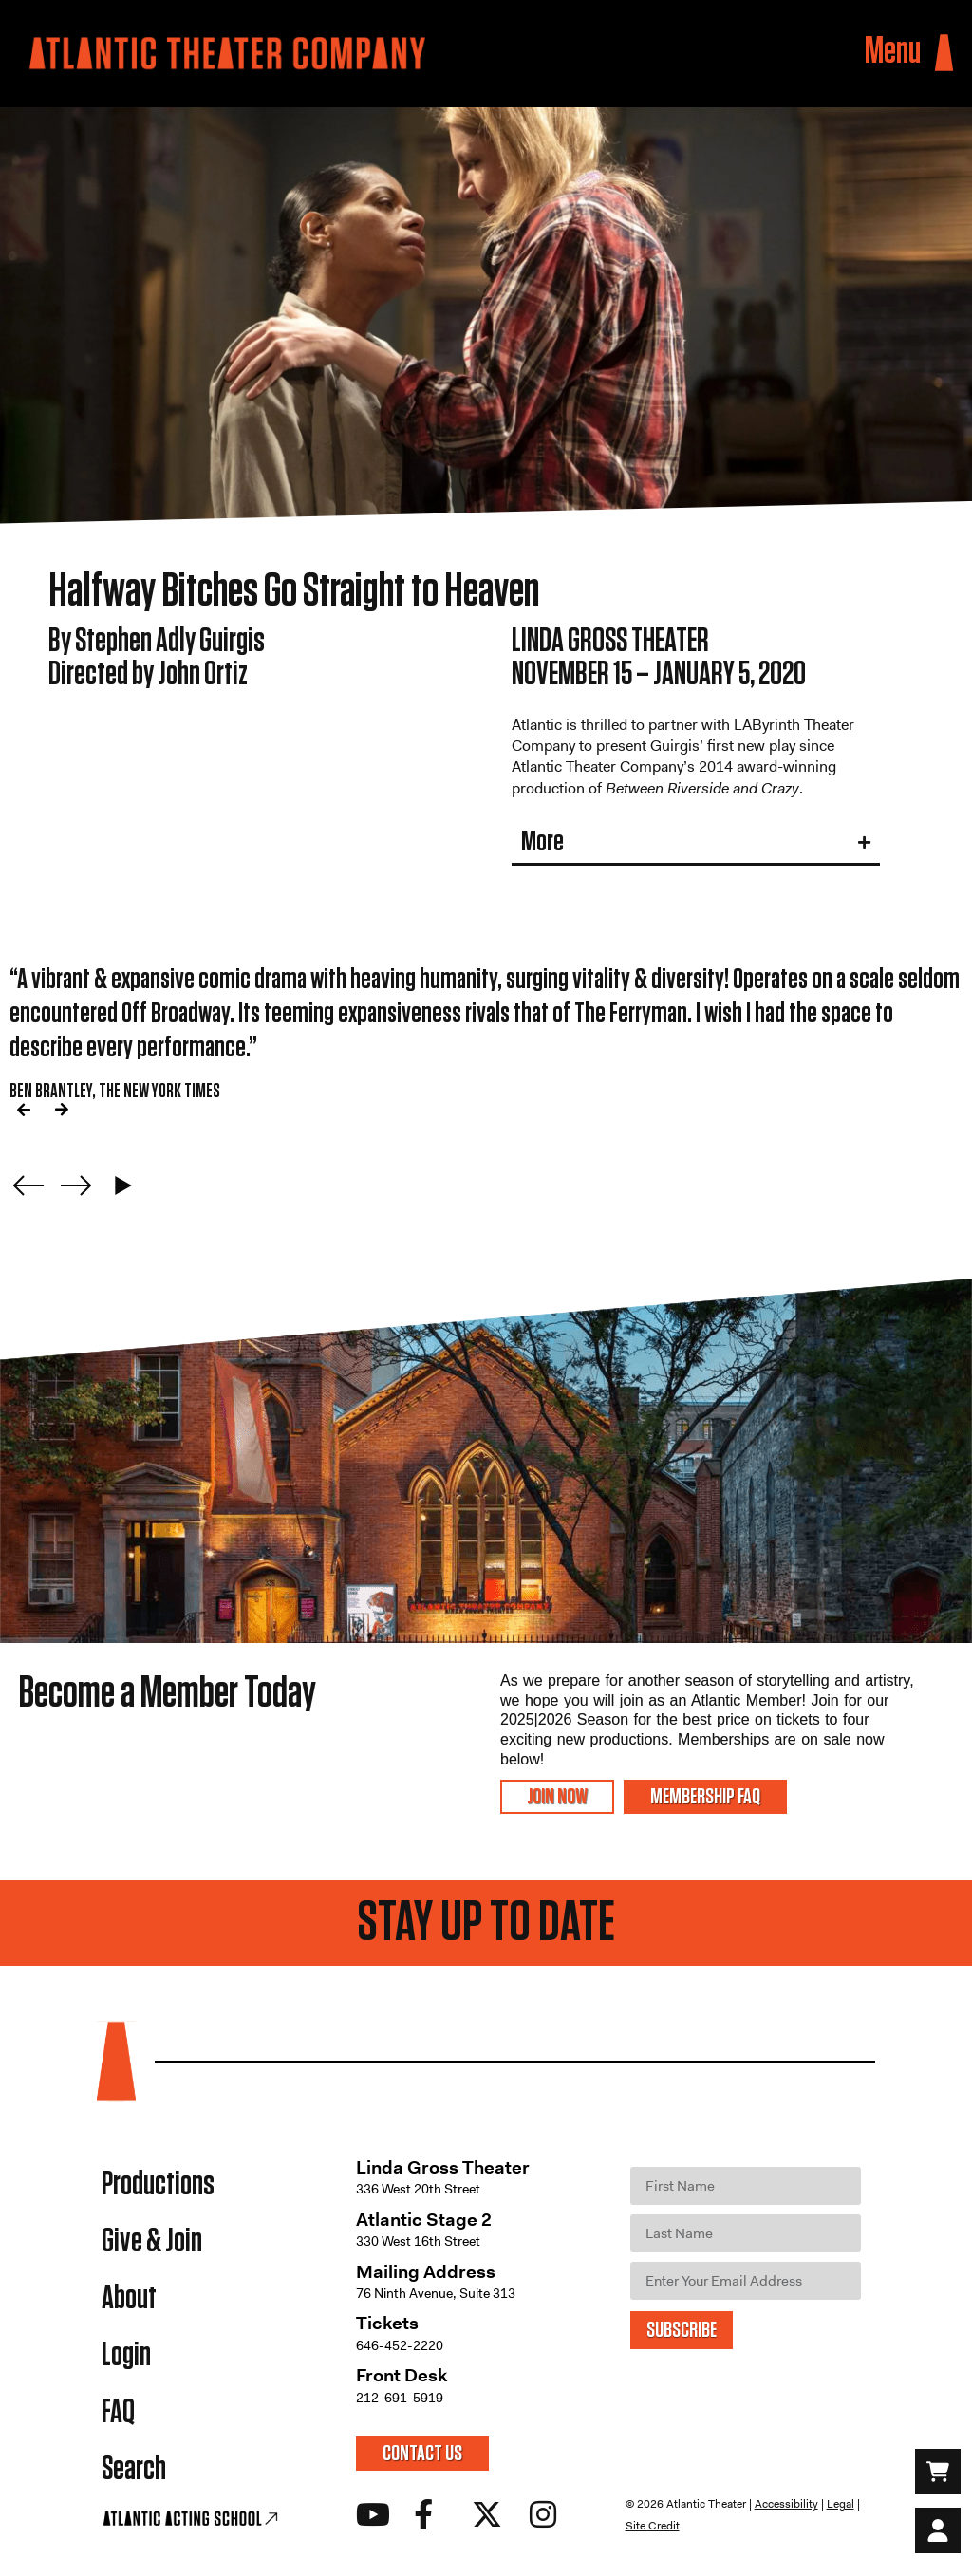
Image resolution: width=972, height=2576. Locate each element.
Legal (840, 2503)
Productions (158, 2184)
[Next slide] (76, 1185)
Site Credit (653, 2525)
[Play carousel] (123, 1185)
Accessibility (786, 2503)
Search (134, 2469)
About (129, 2298)
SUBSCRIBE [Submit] (681, 2330)
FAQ (118, 2412)
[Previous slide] (28, 1185)
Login (126, 2355)
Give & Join (152, 2241)
